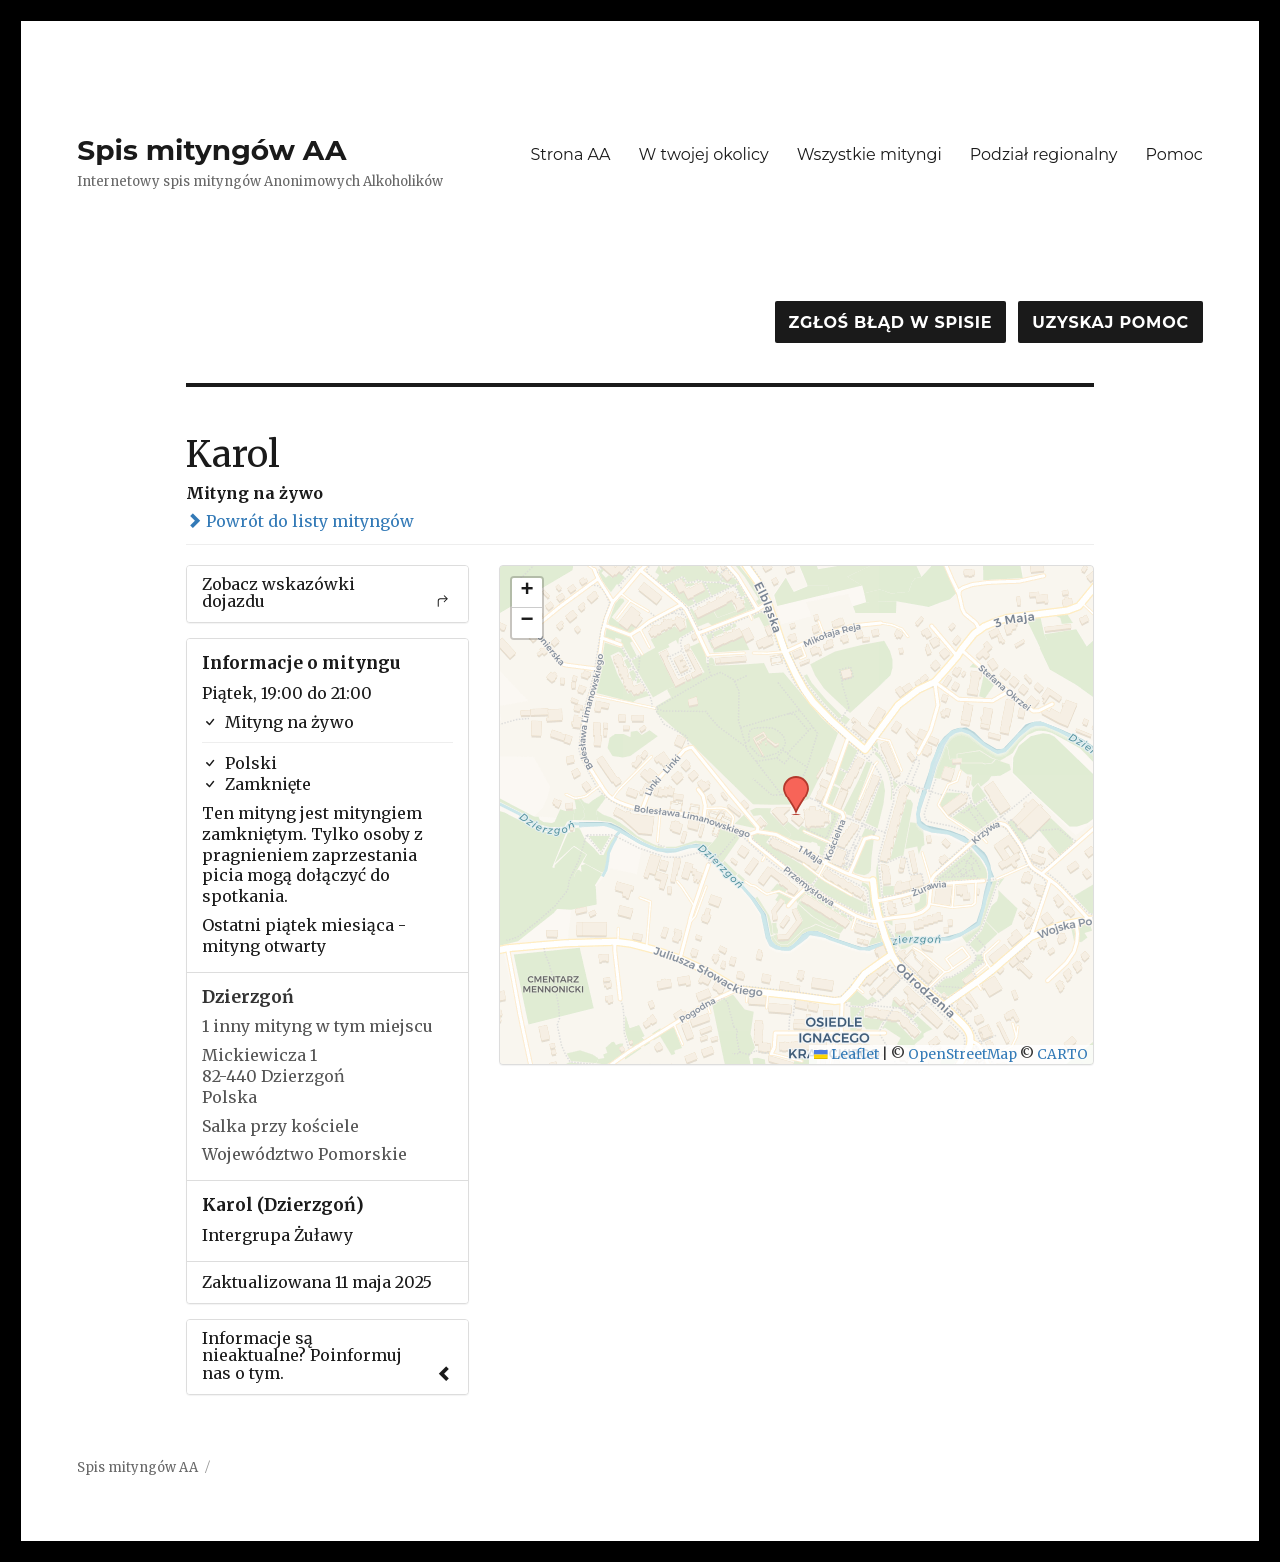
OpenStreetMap (962, 1054)
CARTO (1062, 1054)
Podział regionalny (1044, 154)
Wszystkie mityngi (869, 154)
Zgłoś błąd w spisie (891, 322)
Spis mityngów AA (211, 150)
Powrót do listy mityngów (300, 521)
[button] (789, 782)
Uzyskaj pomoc (1110, 322)
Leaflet (846, 1054)
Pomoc (1173, 154)
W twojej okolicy (704, 154)
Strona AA (570, 154)
